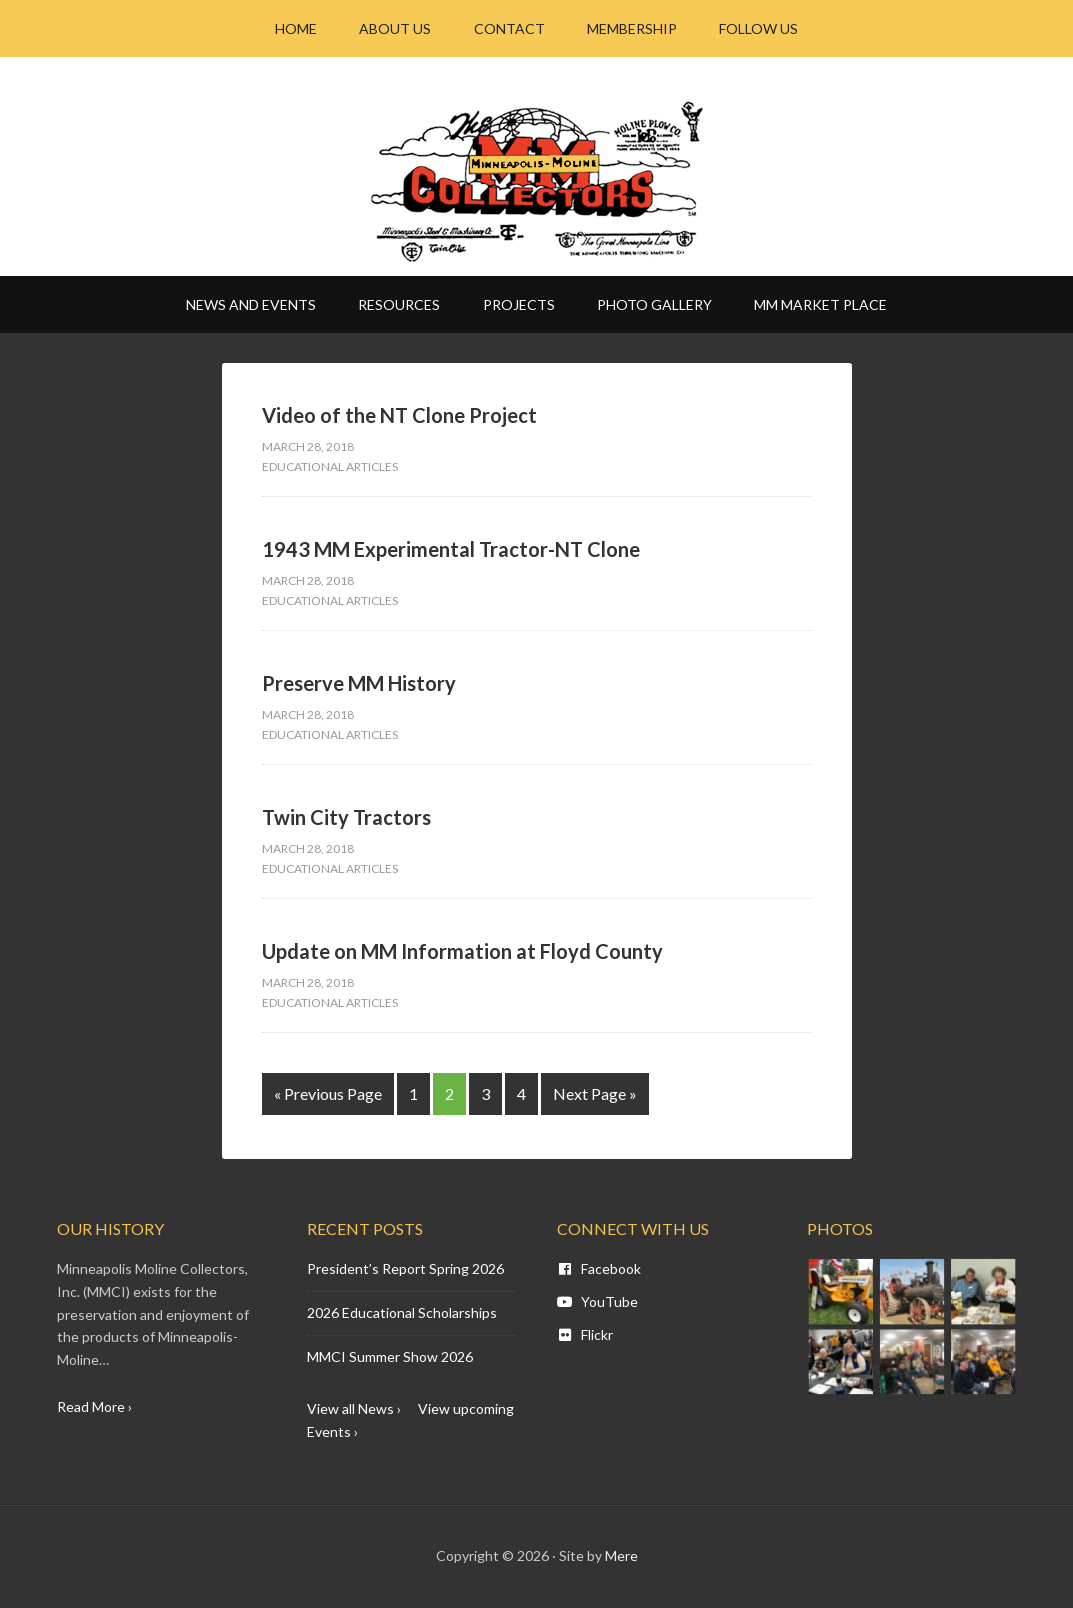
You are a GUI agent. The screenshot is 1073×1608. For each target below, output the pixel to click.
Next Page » (595, 1093)
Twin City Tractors (346, 817)
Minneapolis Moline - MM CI (537, 181)
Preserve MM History (359, 683)
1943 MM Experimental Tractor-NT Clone (451, 549)
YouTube (597, 1301)
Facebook (599, 1268)
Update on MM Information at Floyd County (462, 951)
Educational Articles (330, 466)
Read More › (94, 1406)
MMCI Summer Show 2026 (390, 1356)
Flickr (585, 1334)
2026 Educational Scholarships (402, 1312)
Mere (621, 1555)
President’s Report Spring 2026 (405, 1268)
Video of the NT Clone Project (399, 415)
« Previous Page (328, 1093)
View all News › (354, 1408)
